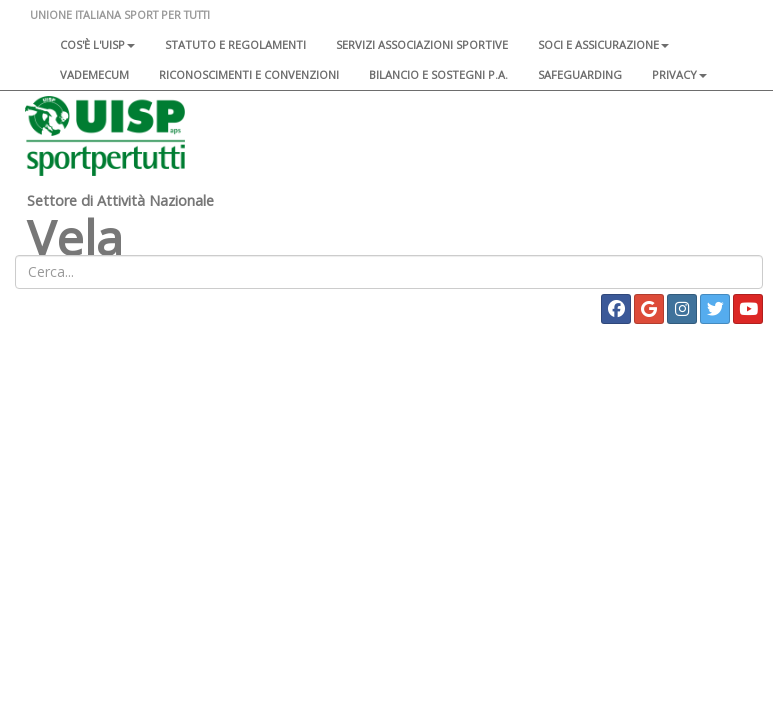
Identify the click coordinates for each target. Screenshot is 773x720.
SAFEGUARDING (580, 74)
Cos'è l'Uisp (97, 44)
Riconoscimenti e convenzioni (249, 74)
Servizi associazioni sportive (422, 44)
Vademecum (94, 74)
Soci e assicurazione (603, 44)
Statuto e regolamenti (235, 44)
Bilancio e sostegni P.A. (438, 74)
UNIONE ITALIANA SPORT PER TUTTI (120, 14)
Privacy (679, 74)
